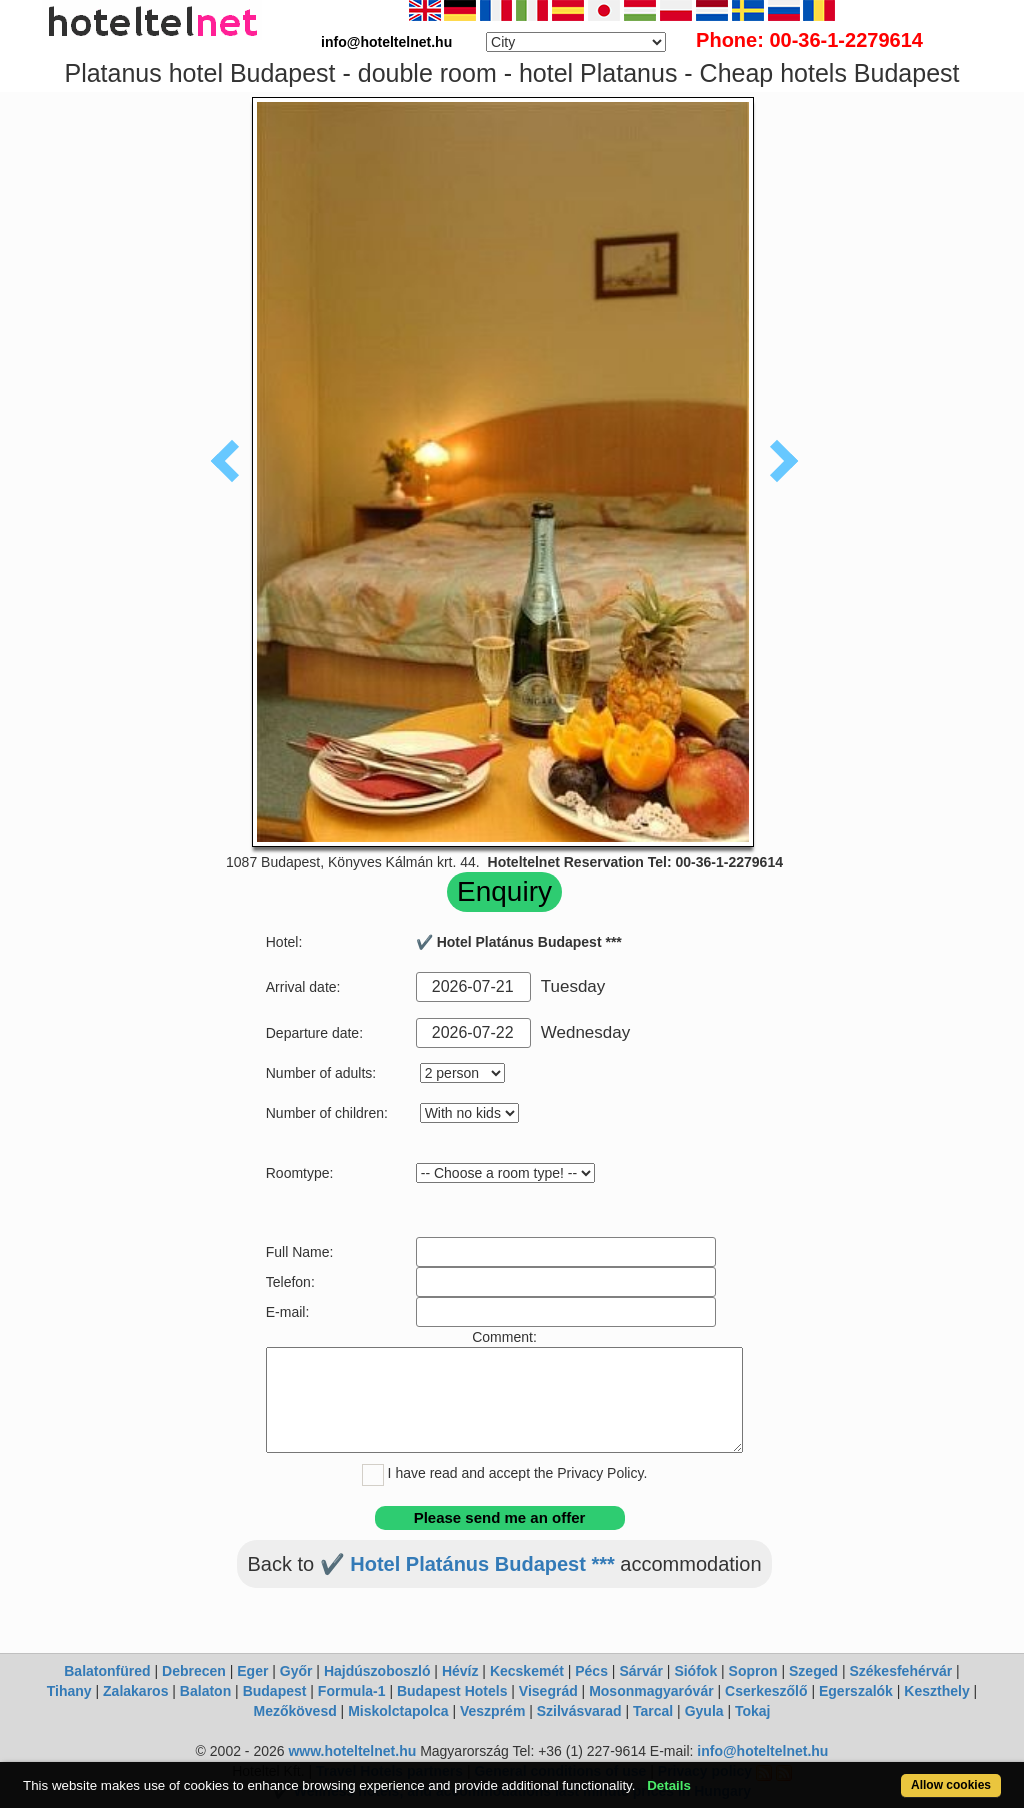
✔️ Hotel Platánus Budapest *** (467, 1564)
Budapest (275, 1691)
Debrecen (194, 1671)
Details (669, 1785)
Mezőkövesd (294, 1711)
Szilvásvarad (579, 1711)
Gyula (704, 1711)
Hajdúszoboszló (377, 1671)
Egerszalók (856, 1691)
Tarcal (653, 1711)
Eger (252, 1671)
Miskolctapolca (398, 1711)
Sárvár (641, 1671)
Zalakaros (135, 1691)
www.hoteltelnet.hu (352, 1751)
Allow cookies (951, 1785)
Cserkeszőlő (766, 1691)
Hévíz (460, 1671)
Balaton (205, 1691)
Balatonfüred (107, 1671)
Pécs (591, 1671)
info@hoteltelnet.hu (762, 1751)
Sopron (753, 1671)
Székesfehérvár (900, 1671)
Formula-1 (352, 1691)
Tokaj (753, 1711)
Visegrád (548, 1691)
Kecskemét (527, 1671)
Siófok (695, 1671)
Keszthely (936, 1691)
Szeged (813, 1671)
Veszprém (492, 1711)
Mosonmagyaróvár (651, 1691)
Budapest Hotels (452, 1691)
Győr (296, 1671)
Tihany (69, 1691)
